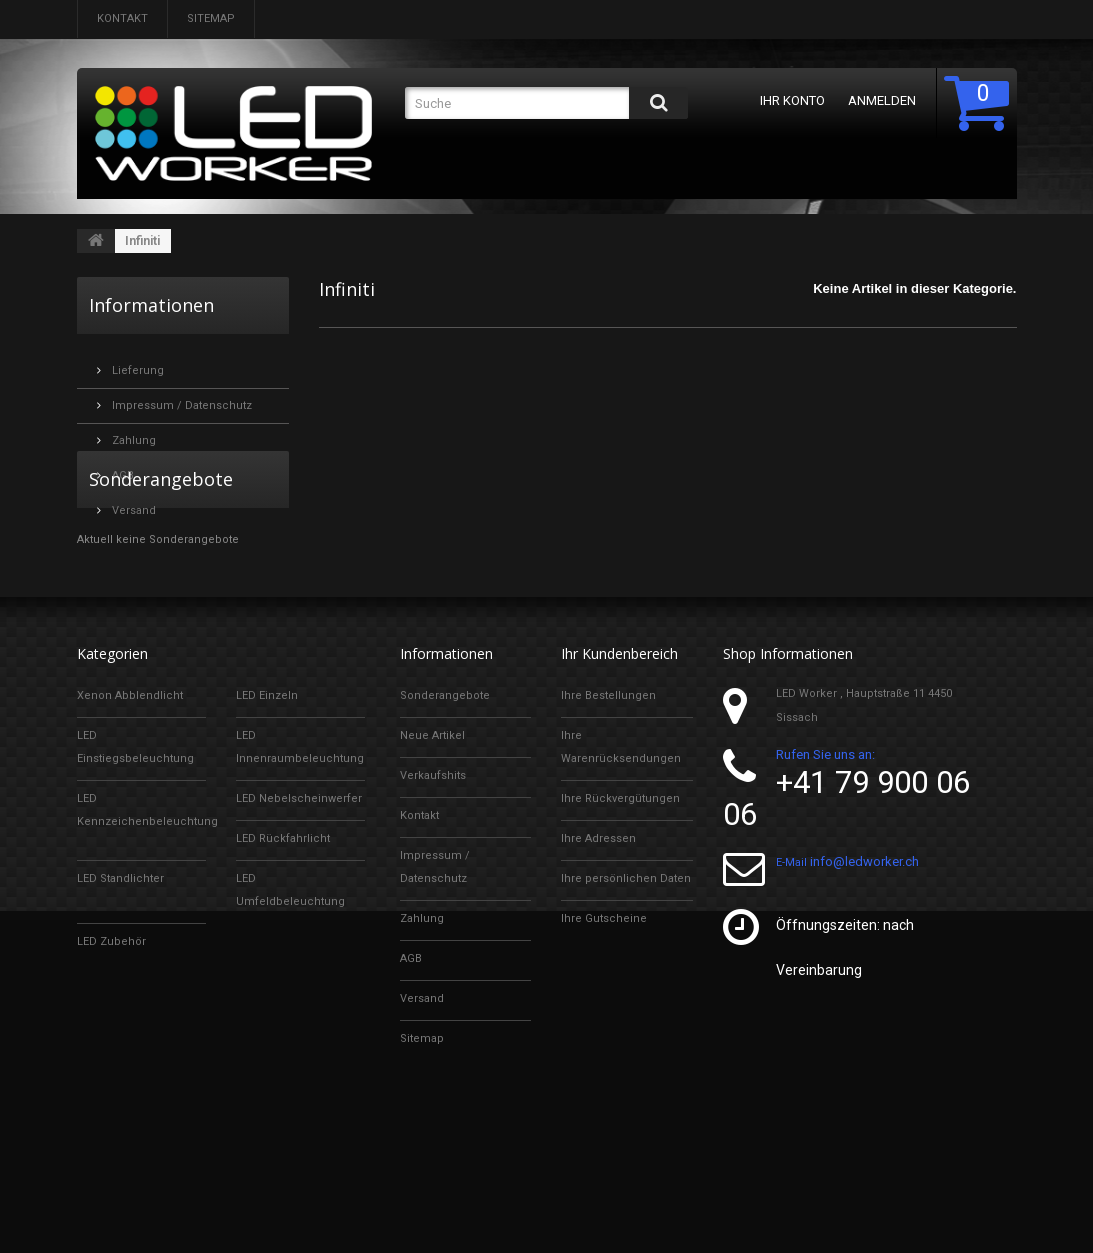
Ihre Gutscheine (604, 1031)
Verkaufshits (433, 888)
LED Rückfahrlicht (283, 951)
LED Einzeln (267, 808)
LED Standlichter (120, 991)
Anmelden (882, 100)
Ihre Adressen (598, 951)
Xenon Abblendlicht (130, 808)
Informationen (151, 305)
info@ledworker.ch (864, 981)
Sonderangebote (161, 578)
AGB (121, 467)
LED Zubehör (111, 1054)
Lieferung (136, 362)
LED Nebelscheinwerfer (299, 911)
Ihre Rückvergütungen (620, 911)
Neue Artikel (432, 848)
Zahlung (132, 432)
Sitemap (211, 18)
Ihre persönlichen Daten (626, 991)
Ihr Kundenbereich (619, 766)
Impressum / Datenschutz (180, 397)
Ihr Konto (792, 100)
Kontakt (122, 18)
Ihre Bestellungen (608, 808)
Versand (132, 502)
